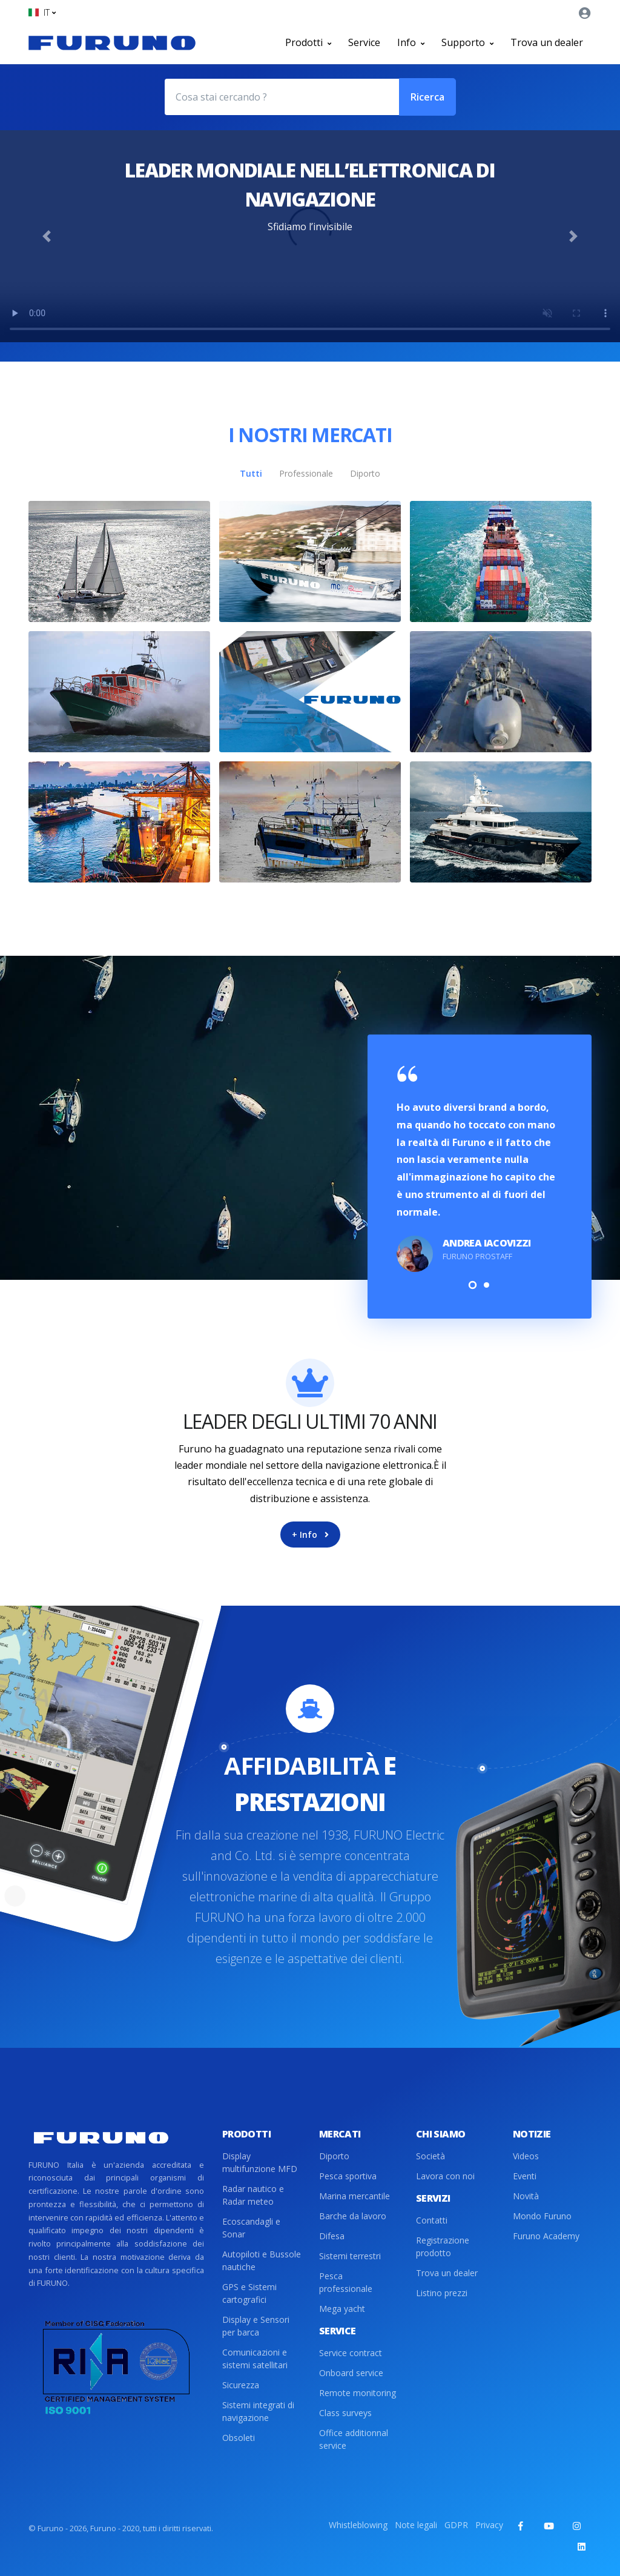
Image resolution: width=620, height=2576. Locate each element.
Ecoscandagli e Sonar (251, 2228)
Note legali (416, 2525)
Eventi (524, 2176)
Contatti (431, 2220)
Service (364, 42)
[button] (42, 12)
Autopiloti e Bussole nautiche (261, 2260)
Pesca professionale (345, 2282)
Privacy (489, 2525)
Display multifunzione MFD (259, 2162)
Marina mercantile (354, 2196)
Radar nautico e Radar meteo (253, 2195)
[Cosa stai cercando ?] (282, 97)
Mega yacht (342, 2308)
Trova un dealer (546, 42)
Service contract (350, 2353)
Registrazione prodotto (442, 2246)
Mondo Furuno (542, 2216)
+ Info (310, 1534)
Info (410, 42)
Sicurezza (240, 2385)
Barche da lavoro (352, 2216)
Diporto (334, 2156)
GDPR (456, 2525)
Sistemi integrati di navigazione (258, 2411)
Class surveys (345, 2413)
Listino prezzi (441, 2293)
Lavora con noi (445, 2176)
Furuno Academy (546, 2236)
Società (430, 2156)
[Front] (112, 42)
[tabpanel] (479, 1170)
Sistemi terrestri (350, 2256)
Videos (526, 2156)
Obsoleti (238, 2437)
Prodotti (308, 42)
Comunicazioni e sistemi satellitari (255, 2358)
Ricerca (427, 97)
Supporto (467, 42)
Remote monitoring (357, 2393)
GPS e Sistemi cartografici (249, 2293)
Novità (526, 2196)
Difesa (332, 2236)
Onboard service (351, 2373)
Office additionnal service (353, 2439)
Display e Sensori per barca (255, 2326)
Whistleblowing (358, 2525)
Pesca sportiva (348, 2176)
